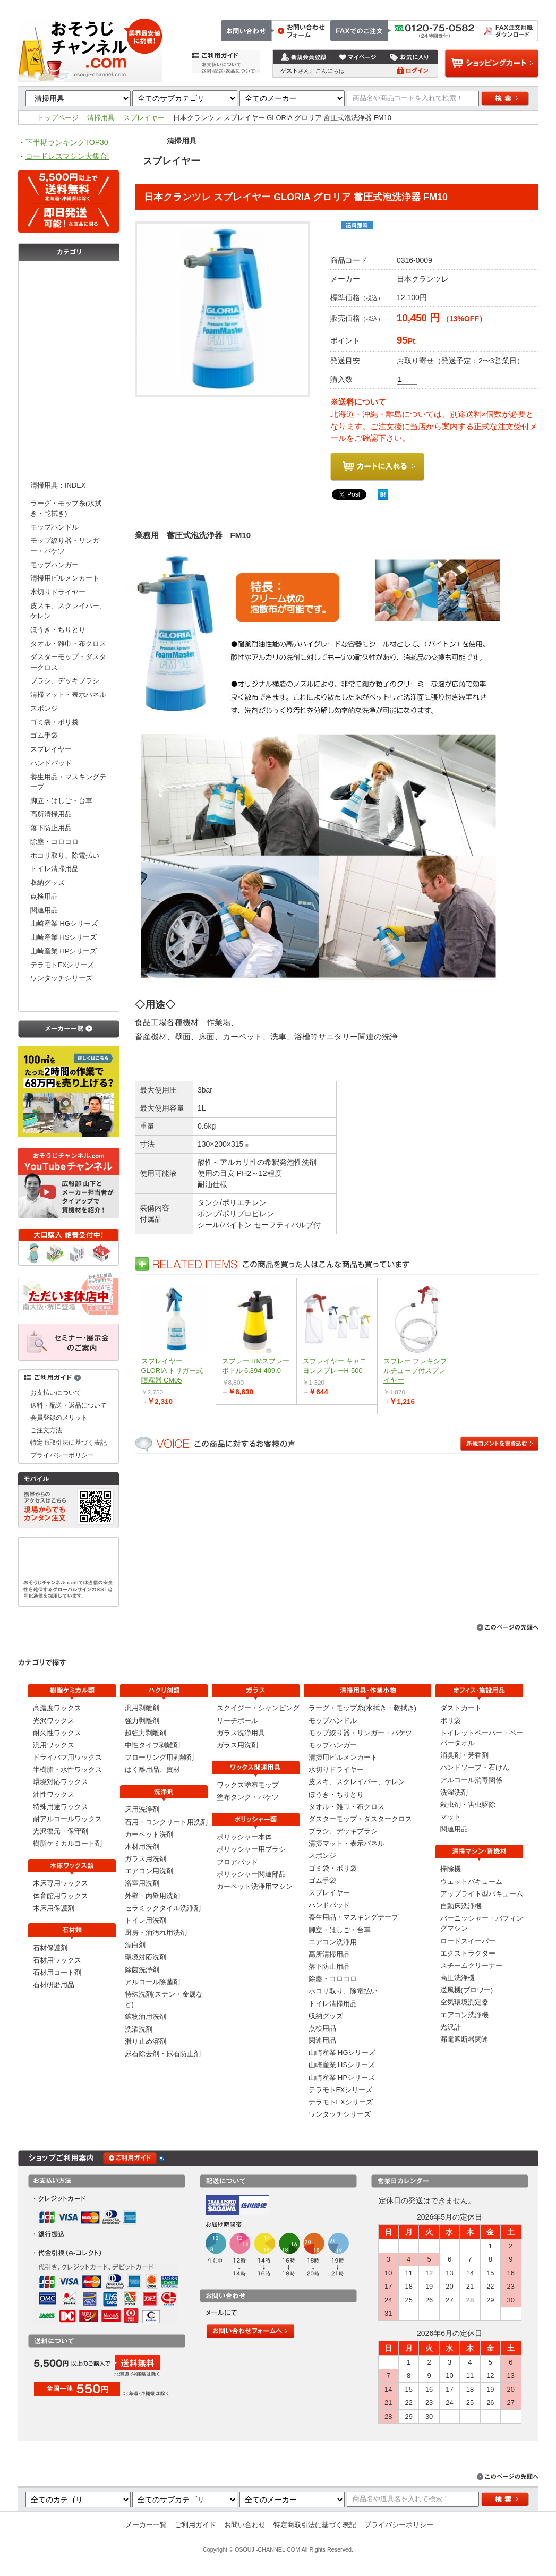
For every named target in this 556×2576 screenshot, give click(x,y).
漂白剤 (135, 1945)
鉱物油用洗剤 (145, 2016)
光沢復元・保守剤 (60, 1831)
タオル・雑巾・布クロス (68, 643)
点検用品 (44, 896)
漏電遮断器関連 (464, 2039)
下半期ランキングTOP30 (66, 142)
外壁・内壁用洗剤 (152, 1896)
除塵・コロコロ (54, 842)
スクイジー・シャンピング (258, 1708)
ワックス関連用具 (68, 402)
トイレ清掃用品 (54, 869)
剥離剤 (68, 338)
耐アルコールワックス (67, 1819)
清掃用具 (101, 118)
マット (450, 1817)
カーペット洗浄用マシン (255, 1886)
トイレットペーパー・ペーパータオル (481, 1738)
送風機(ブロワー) (466, 1990)
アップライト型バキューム (481, 1894)
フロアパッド (237, 1862)
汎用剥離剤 (142, 1708)
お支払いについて (55, 1392)
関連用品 (44, 910)
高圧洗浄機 (457, 1978)
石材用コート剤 (57, 1972)
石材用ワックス (57, 1960)
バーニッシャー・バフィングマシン (481, 1923)
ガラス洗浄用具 (241, 1733)
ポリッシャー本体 (244, 1837)
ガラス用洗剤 (145, 1859)
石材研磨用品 (53, 1985)
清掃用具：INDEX (57, 485)
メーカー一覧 (146, 2525)
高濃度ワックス (57, 1708)
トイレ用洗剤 (145, 1920)
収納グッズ (47, 882)
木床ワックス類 (68, 296)
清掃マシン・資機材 (68, 445)
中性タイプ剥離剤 (152, 1745)
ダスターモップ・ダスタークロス (68, 662)
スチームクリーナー (471, 1965)
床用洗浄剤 (142, 1809)
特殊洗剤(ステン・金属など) (164, 1999)
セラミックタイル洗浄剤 (163, 1908)
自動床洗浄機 (461, 1906)
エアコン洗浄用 (333, 1942)
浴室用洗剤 (142, 1883)
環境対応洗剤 (145, 1957)
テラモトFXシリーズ (62, 965)
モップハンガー (54, 565)
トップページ (340, 5)
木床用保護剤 (53, 1908)
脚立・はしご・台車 (61, 801)
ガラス (68, 381)
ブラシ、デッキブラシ (64, 681)
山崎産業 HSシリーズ (63, 937)
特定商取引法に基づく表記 (497, 5)
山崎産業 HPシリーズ (63, 951)
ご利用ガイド (195, 2525)
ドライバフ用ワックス (67, 1757)
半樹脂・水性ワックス (67, 1769)
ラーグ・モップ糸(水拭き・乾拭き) (65, 508)
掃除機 (450, 1869)
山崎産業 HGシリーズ (64, 923)
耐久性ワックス (57, 1733)
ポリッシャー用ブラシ (251, 1849)
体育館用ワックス (60, 1896)
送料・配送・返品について (68, 1405)
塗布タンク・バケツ (248, 1797)
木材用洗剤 (142, 1846)
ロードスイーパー (467, 1941)
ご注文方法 (385, 5)
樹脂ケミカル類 (68, 274)
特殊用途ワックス (60, 1807)
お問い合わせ (430, 5)
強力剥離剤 (142, 1721)
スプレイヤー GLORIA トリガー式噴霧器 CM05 (172, 1370)
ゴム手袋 (44, 735)
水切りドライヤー (57, 592)
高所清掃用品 (51, 814)
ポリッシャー (68, 423)
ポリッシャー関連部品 (251, 1874)
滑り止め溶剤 (145, 2041)
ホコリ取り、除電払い (64, 855)
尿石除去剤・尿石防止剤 (163, 2054)
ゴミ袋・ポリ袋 (54, 722)
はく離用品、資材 (152, 1769)
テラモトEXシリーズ (341, 2102)
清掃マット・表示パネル (68, 694)
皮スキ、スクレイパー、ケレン (68, 611)
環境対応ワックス (60, 1782)
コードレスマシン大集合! (67, 156)
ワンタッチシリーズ (61, 978)
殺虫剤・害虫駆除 (467, 1805)
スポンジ (44, 708)
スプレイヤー (144, 118)
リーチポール (237, 1721)
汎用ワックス (53, 1745)
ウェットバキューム (471, 1882)
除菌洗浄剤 (142, 1970)
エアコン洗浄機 (464, 2015)
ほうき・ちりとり (57, 630)
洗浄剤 (68, 360)
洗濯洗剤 (138, 2029)
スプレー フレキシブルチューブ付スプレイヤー (415, 1370)
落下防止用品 (51, 828)
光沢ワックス (53, 1721)
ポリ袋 (450, 1721)
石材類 (68, 317)
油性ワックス (53, 1794)
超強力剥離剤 (145, 1733)
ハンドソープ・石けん (474, 1767)
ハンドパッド (51, 763)
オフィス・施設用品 (68, 998)
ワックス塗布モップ (248, 1785)
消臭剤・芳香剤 (464, 1755)
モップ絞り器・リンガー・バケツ (64, 545)
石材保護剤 (50, 1948)
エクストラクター (467, 1953)
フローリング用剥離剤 (159, 1757)
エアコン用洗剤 (149, 1871)
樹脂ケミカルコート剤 (67, 1843)
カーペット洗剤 (149, 1834)
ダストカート (461, 1708)
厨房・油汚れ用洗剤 (156, 1933)
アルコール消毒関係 (471, 1780)
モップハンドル (54, 527)
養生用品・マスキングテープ (68, 782)
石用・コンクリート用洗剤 (166, 1822)
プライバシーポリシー (62, 1455)
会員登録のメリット (59, 1417)
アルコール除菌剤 (152, 1982)
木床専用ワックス (60, 1883)
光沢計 (450, 2027)
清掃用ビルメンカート (64, 578)
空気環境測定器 (464, 2002)
